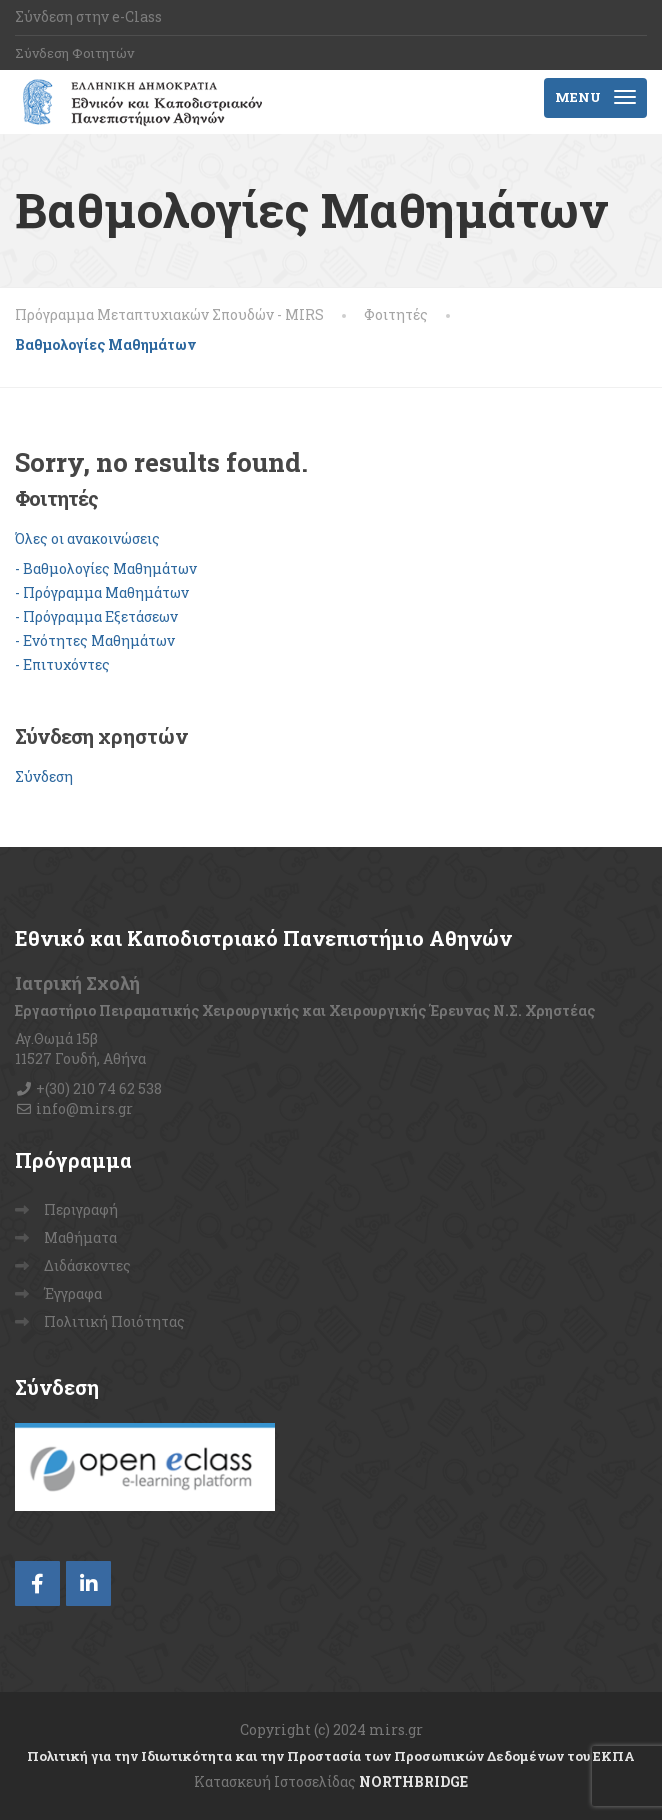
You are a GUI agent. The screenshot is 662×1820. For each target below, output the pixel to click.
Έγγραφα (73, 1293)
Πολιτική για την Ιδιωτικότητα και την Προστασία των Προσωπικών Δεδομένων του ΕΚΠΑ (331, 1756)
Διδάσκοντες (87, 1265)
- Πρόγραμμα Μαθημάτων (102, 592)
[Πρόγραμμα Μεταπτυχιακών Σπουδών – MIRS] (138, 102)
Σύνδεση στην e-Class (88, 16)
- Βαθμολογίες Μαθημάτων (106, 568)
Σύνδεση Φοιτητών (74, 53)
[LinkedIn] (88, 1583)
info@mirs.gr (84, 1108)
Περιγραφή (81, 1209)
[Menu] (595, 98)
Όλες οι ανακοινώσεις (87, 538)
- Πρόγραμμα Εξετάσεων (96, 616)
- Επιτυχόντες (62, 664)
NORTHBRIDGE (413, 1781)
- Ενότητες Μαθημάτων (95, 640)
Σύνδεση (44, 776)
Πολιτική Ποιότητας (114, 1321)
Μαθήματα (80, 1237)
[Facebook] (37, 1583)
